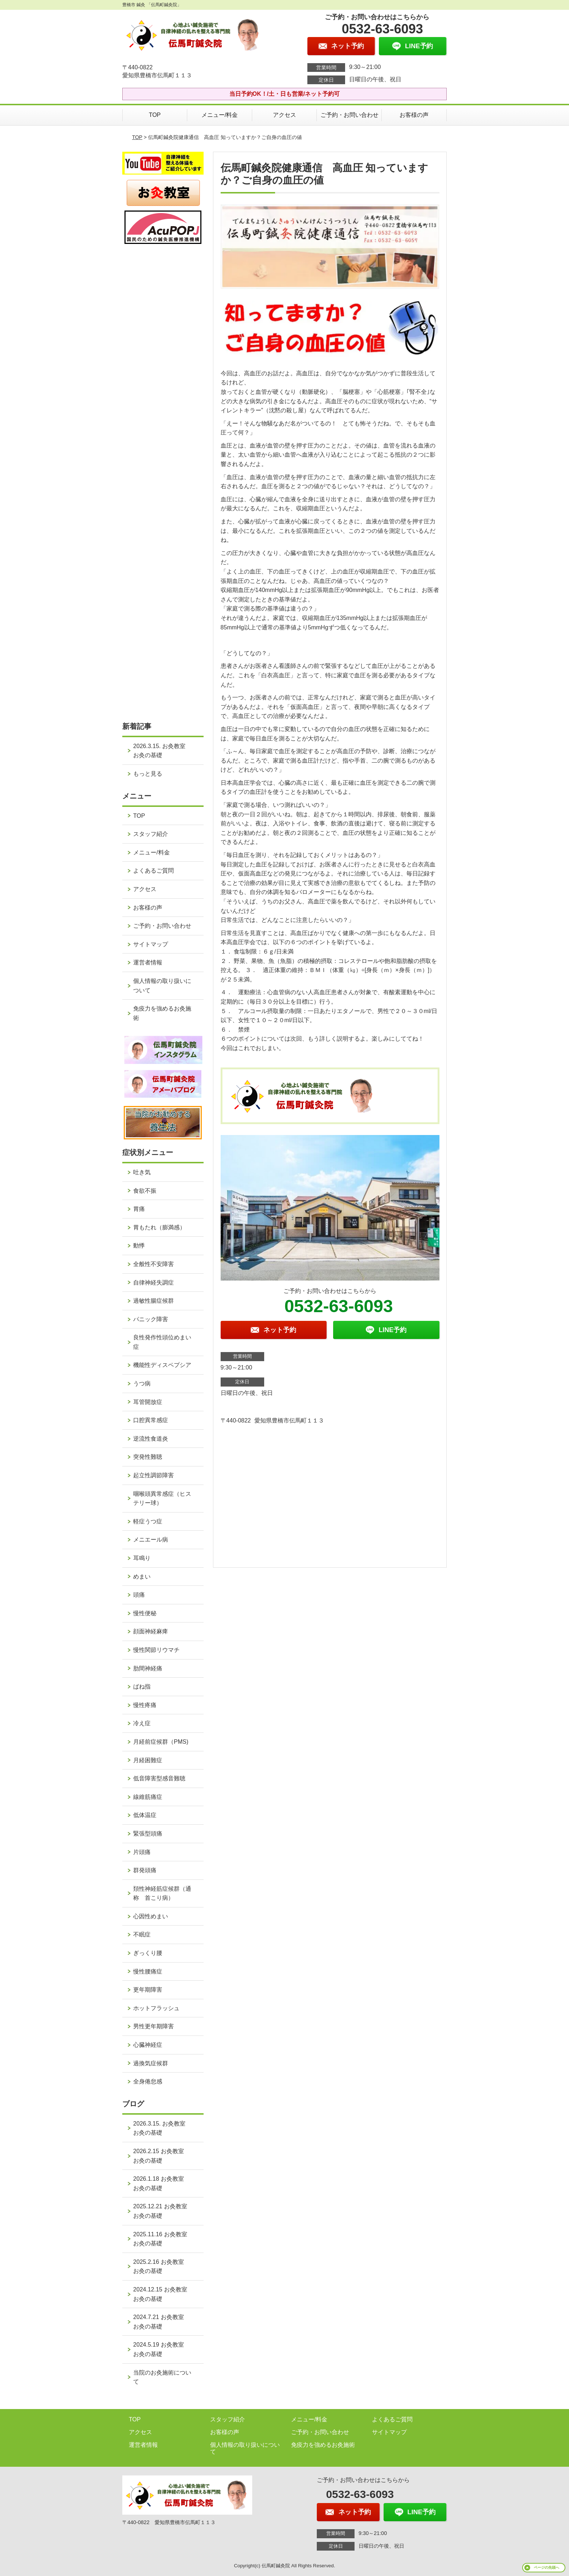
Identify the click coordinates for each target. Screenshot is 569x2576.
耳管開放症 (147, 1402)
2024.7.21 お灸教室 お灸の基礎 (161, 2322)
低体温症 (144, 1815)
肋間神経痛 (147, 1668)
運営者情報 (147, 962)
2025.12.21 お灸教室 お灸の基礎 (163, 2211)
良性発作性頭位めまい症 (162, 1342)
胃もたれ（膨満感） (159, 1227)
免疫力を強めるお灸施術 (162, 1013)
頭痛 (139, 1595)
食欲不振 (144, 1191)
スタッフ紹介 (150, 834)
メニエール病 (150, 1539)
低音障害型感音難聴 (159, 1778)
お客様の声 (414, 115)
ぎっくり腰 (147, 1953)
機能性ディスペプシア (162, 1365)
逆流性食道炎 (150, 1439)
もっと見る (147, 774)
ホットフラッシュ (156, 2008)
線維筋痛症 (147, 1797)
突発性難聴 (147, 1457)
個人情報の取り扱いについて (162, 985)
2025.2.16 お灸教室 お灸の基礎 (161, 2266)
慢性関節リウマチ (156, 1650)
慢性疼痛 (144, 1705)
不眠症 (142, 1934)
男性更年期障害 (153, 2026)
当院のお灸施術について (162, 2377)
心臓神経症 (147, 2045)
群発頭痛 (144, 1870)
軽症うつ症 (147, 1521)
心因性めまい (150, 1916)
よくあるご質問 (153, 870)
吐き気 (142, 1172)
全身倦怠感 (147, 2081)
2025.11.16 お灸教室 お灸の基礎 (163, 2239)
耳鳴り (142, 1558)
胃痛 (139, 1209)
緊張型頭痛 (147, 1833)
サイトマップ (150, 944)
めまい (142, 1576)
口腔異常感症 (150, 1420)
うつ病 (142, 1383)
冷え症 (142, 1723)
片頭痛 (142, 1852)
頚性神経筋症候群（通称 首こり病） (162, 1893)
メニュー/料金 (219, 115)
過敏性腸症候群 (153, 1301)
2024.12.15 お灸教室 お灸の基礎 (163, 2294)
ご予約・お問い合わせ (349, 115)
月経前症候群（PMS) (160, 1742)
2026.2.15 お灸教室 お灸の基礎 (161, 2156)
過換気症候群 (150, 2063)
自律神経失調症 (153, 1282)
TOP (155, 115)
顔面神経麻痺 (150, 1631)
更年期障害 (147, 1990)
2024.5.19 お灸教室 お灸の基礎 (161, 2349)
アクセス (284, 115)
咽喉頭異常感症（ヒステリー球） (162, 1498)
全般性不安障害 (153, 1264)
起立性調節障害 (153, 1475)
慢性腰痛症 (147, 1971)
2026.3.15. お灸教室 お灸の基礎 (162, 751)
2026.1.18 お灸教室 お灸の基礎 (161, 2183)
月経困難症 (147, 1760)
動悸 (139, 1245)
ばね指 (142, 1686)
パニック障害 (150, 1319)
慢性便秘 (144, 1613)
